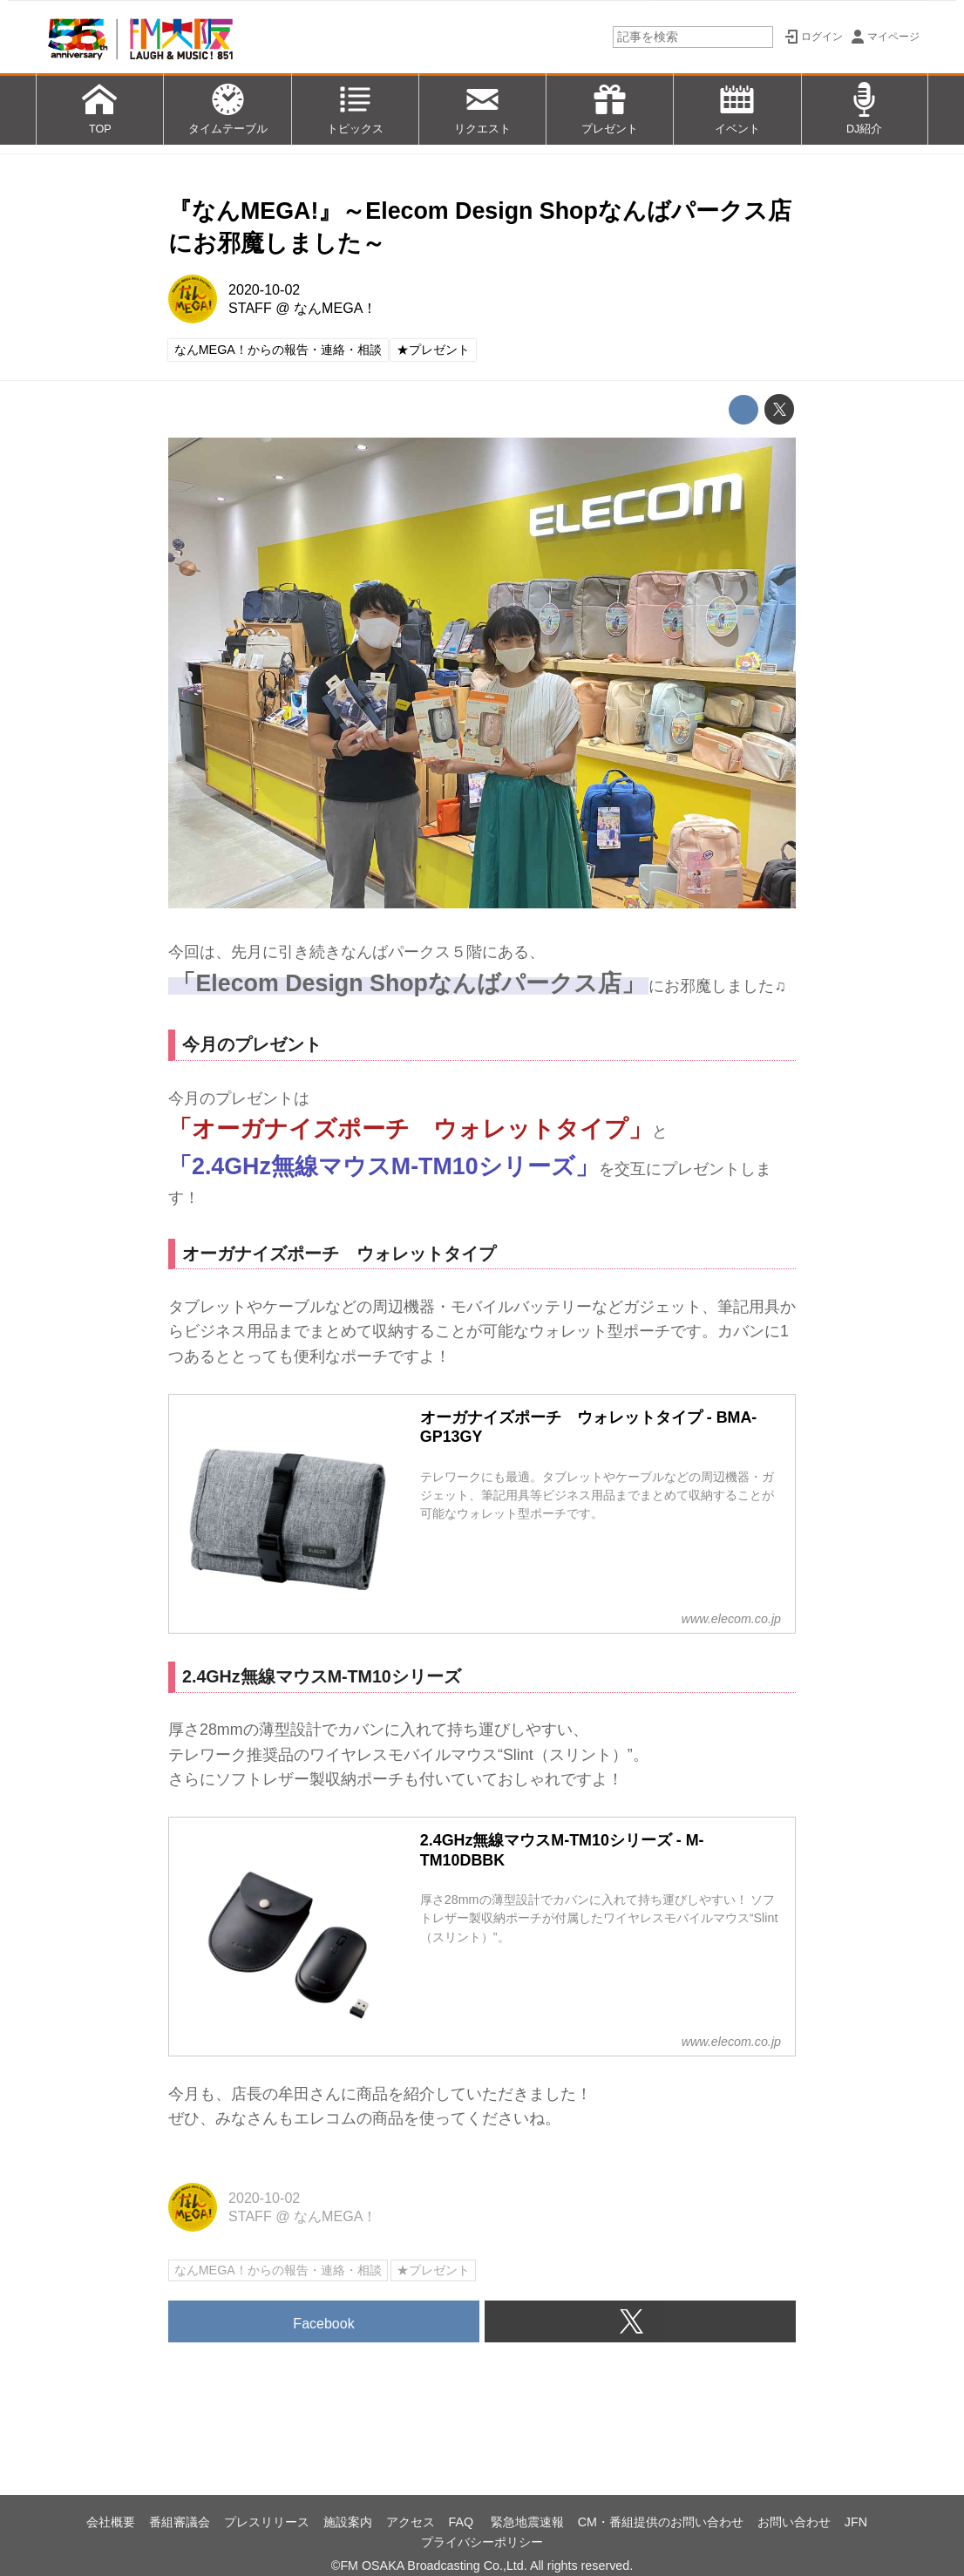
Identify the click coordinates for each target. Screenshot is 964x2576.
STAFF (250, 308)
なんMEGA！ (335, 308)
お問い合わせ (794, 2522)
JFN (856, 2522)
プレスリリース (266, 2522)
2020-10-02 (264, 289)
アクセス (410, 2522)
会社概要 (110, 2522)
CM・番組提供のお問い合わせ (660, 2522)
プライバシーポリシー (482, 2542)
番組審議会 (179, 2522)
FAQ (463, 2522)
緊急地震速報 (527, 2522)
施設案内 (347, 2522)
